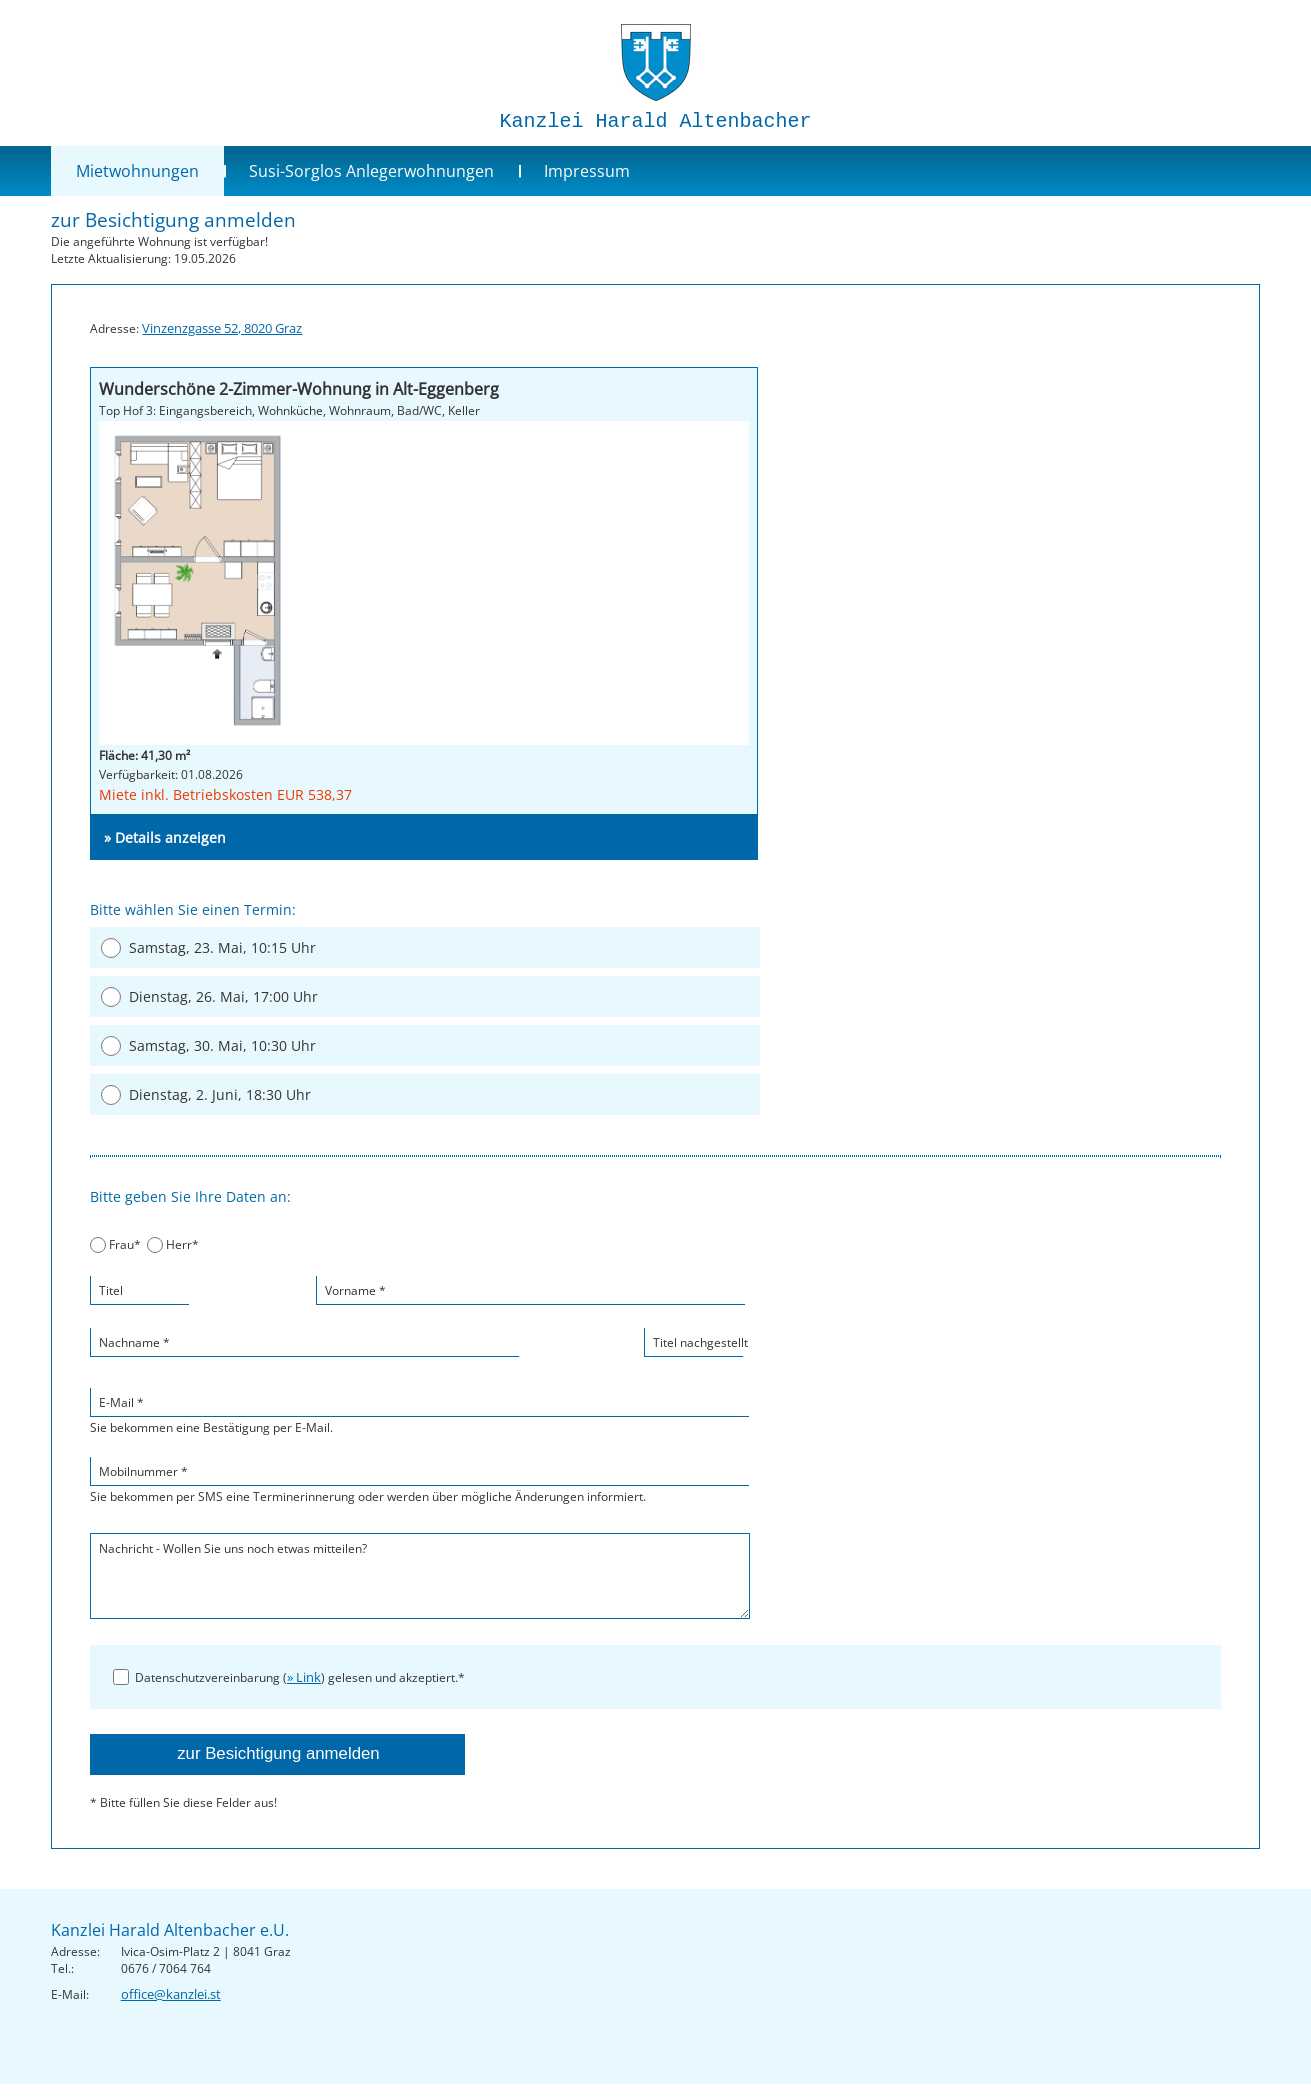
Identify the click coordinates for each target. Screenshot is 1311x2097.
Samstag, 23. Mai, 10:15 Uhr (222, 947)
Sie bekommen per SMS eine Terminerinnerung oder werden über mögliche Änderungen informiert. (419, 1480)
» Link (304, 1677)
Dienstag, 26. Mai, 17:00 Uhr (223, 996)
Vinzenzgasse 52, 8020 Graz (222, 328)
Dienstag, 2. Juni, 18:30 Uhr (220, 1094)
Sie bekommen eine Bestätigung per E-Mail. (419, 1411)
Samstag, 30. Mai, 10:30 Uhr (222, 1045)
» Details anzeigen (165, 837)
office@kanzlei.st (171, 1994)
